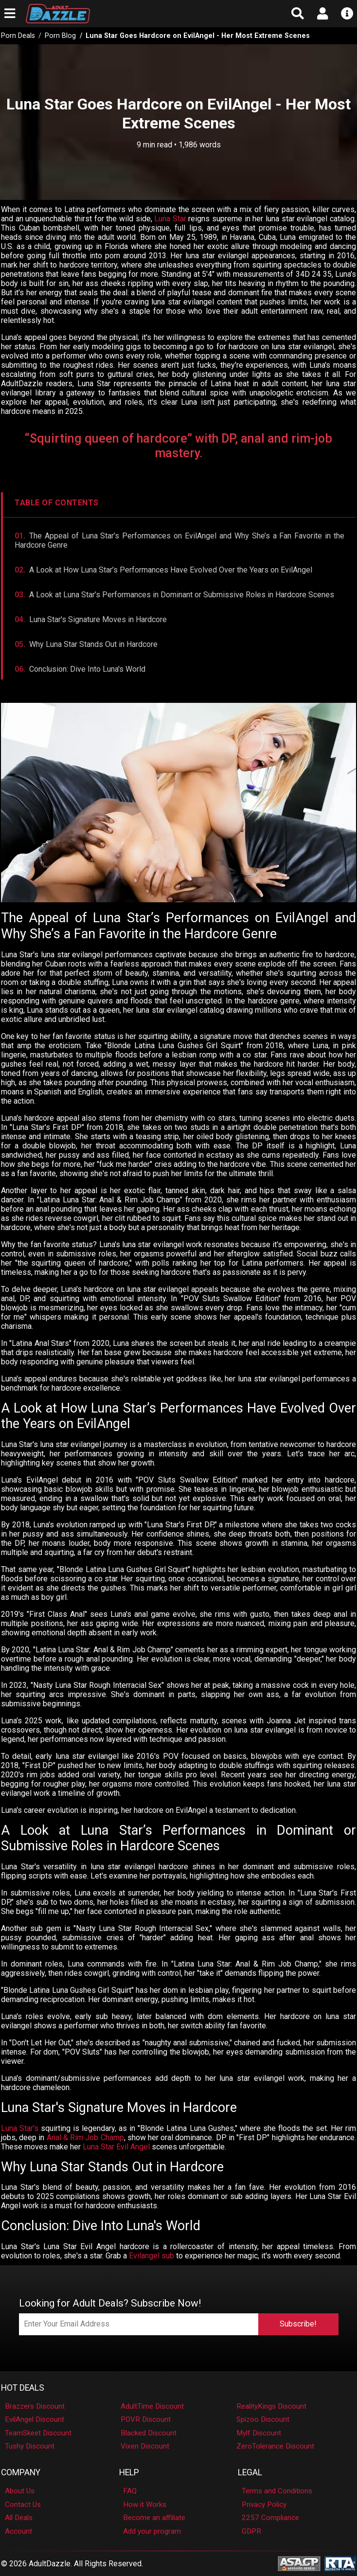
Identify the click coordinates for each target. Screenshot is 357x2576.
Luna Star (170, 218)
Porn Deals (18, 36)
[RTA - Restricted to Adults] (340, 2562)
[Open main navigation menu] (9, 13)
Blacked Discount (149, 2433)
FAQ (130, 2491)
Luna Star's (19, 2128)
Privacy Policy (264, 2504)
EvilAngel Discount (34, 2419)
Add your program (152, 2531)
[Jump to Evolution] (179, 569)
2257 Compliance (270, 2517)
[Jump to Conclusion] (179, 669)
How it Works (144, 2504)
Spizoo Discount (262, 2419)
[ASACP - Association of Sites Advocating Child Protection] (299, 2562)
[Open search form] (297, 13)
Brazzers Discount (35, 2406)
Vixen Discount (145, 2446)
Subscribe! (298, 2323)
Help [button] (129, 2472)
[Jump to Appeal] (179, 540)
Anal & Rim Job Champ (85, 2137)
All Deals (19, 2517)
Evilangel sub (151, 2255)
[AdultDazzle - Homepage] (114, 13)
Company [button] (20, 2472)
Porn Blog (60, 36)
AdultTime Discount (152, 2406)
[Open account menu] (322, 13)
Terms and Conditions (277, 2491)
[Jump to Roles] (179, 594)
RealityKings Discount (271, 2406)
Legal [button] (250, 2472)
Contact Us (23, 2504)
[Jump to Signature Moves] (179, 619)
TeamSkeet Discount (38, 2433)
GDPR (251, 2531)
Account (18, 2531)
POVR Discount (146, 2419)
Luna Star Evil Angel (116, 2146)
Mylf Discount (258, 2433)
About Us (20, 2491)
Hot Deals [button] (22, 2388)
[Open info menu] (347, 13)
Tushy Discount (29, 2446)
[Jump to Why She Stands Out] (179, 644)
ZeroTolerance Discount (275, 2446)
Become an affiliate (154, 2517)
